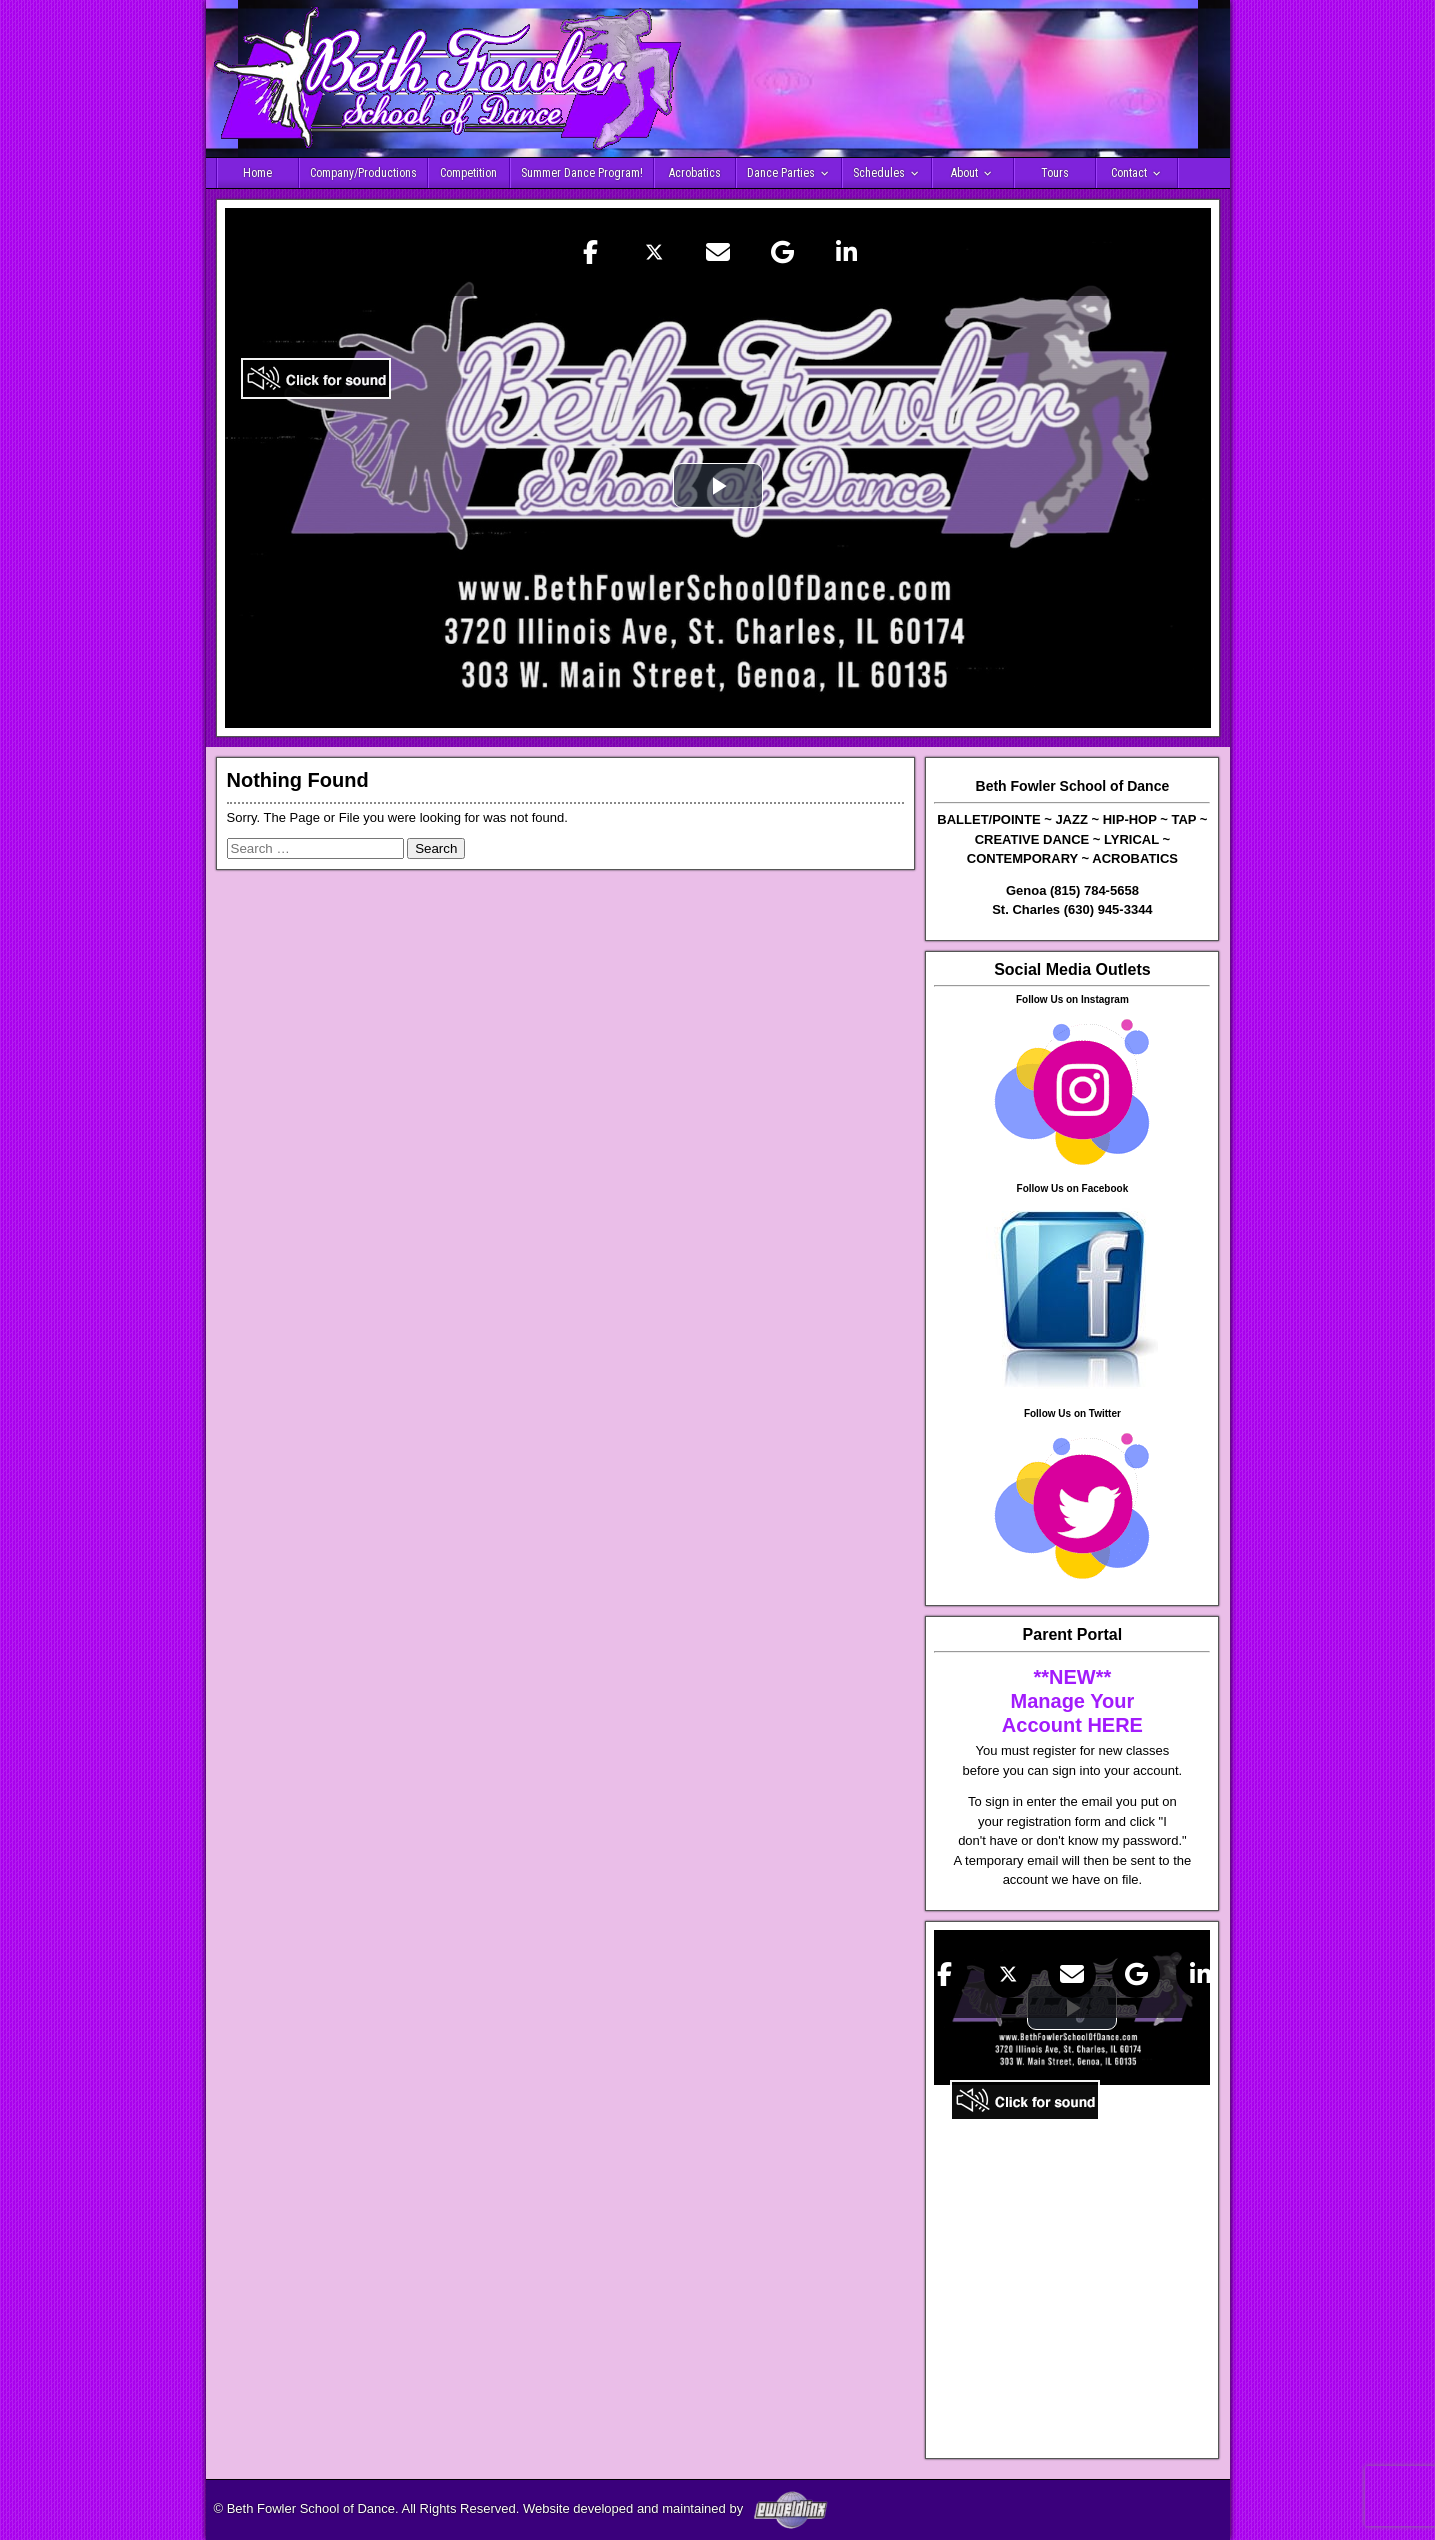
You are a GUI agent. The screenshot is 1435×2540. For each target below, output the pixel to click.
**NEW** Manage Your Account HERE (1072, 1701)
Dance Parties (781, 173)
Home (257, 173)
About (964, 173)
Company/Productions (363, 173)
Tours (1055, 173)
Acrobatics (695, 173)
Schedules (879, 173)
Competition (468, 173)
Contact (1129, 173)
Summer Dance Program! (582, 173)
